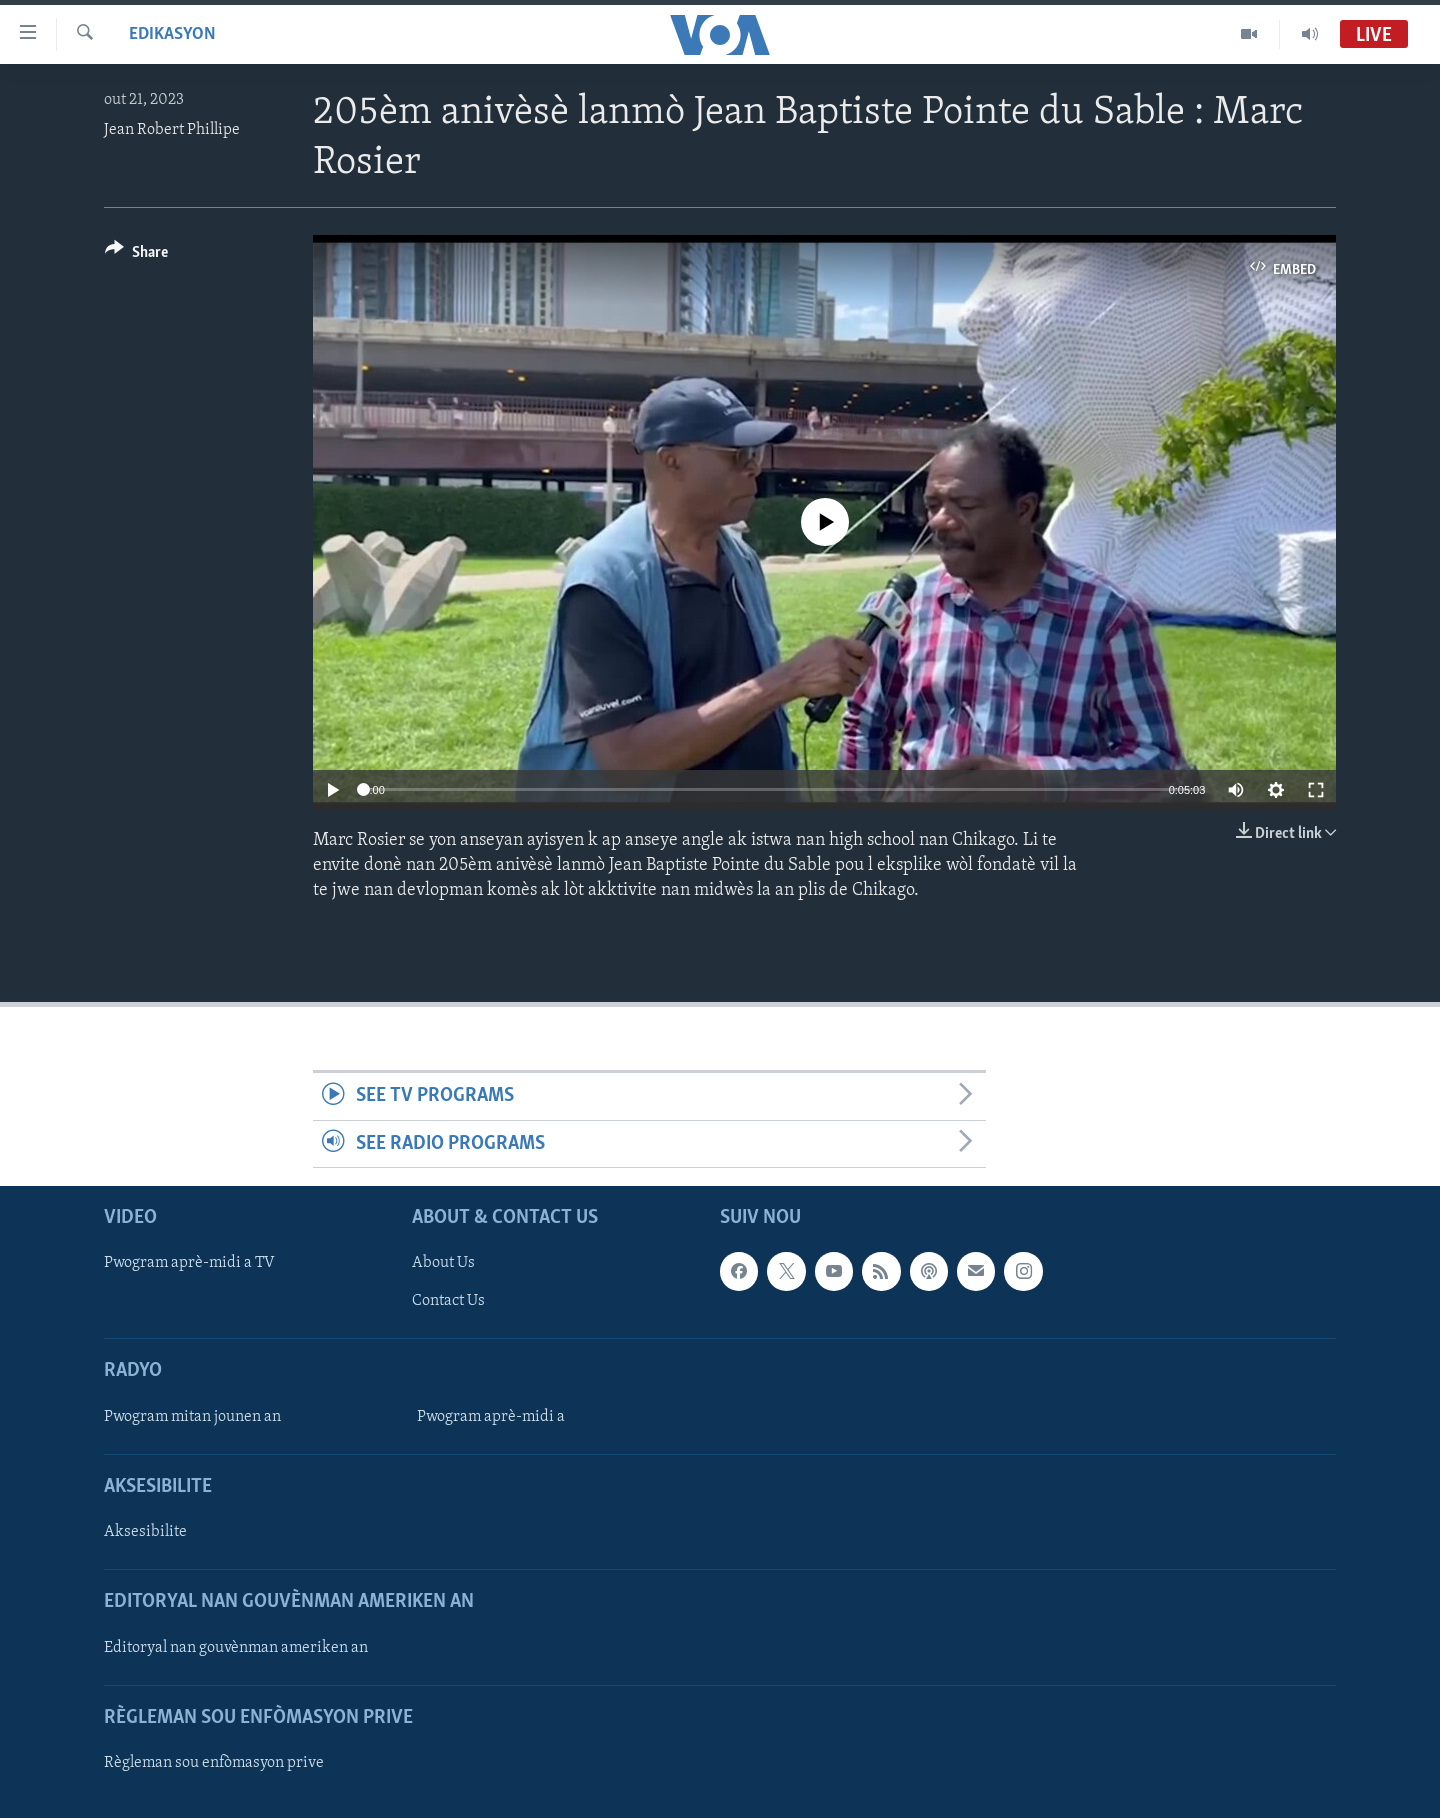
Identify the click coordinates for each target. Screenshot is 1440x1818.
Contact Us (448, 1302)
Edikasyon (172, 34)
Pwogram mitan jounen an (192, 1417)
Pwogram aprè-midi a (491, 1417)
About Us (443, 1263)
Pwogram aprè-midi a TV (189, 1263)
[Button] (136, 255)
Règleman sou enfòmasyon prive (214, 1763)
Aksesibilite (145, 1532)
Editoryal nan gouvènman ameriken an (236, 1648)
